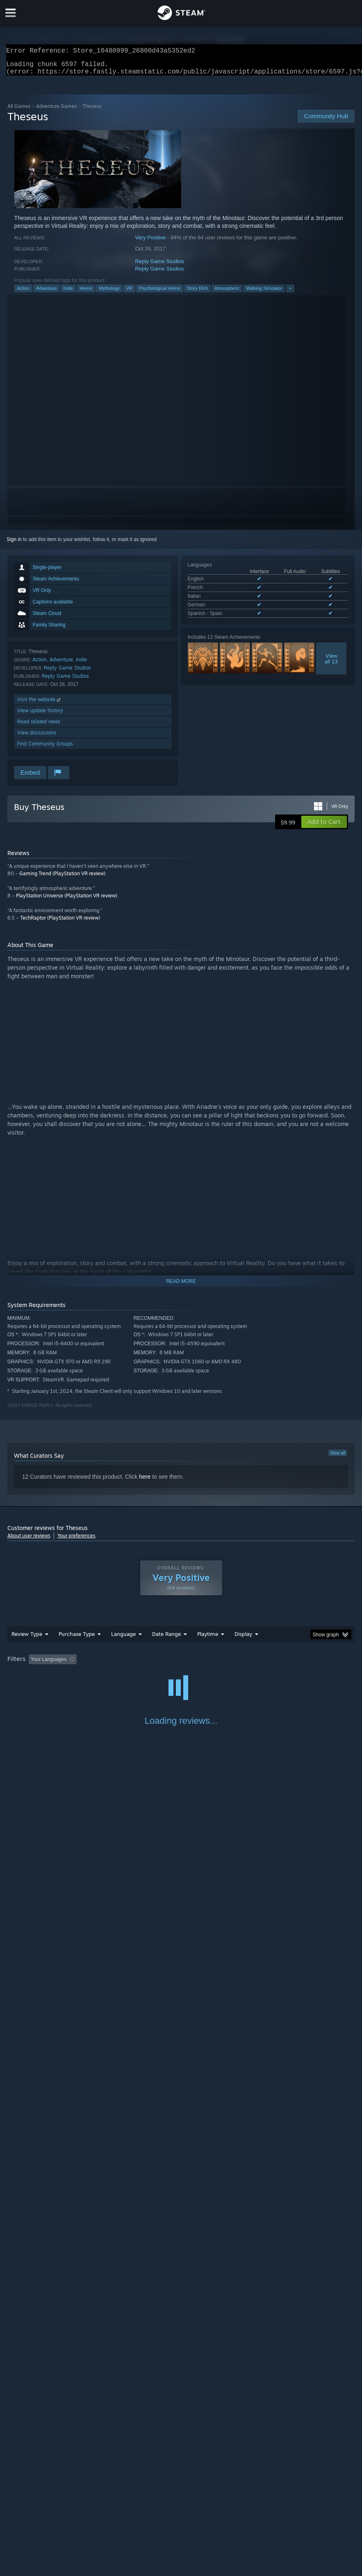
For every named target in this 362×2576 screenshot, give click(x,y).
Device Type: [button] (135, 1675)
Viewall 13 (331, 663)
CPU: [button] (71, 1675)
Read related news (38, 726)
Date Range (166, 1639)
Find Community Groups (45, 749)
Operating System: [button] (29, 1675)
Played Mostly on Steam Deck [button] (253, 1664)
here (144, 1481)
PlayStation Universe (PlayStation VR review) (66, 900)
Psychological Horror (159, 293)
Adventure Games (56, 111)
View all (338, 1457)
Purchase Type (77, 1639)
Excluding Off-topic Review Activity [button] (131, 1664)
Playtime (207, 1639)
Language (123, 1639)
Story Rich (197, 293)
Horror (86, 293)
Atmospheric (226, 293)
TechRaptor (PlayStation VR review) (60, 923)
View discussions (36, 737)
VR (129, 293)
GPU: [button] (99, 1675)
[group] (181, 1669)
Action (23, 293)
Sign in (14, 544)
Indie (68, 293)
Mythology (109, 293)
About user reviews (28, 1540)
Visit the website (39, 704)
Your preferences (76, 1540)
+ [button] (290, 293)
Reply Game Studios (159, 266)
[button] (324, 826)
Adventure (46, 293)
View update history (40, 715)
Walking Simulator (264, 293)
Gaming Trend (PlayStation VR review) (62, 878)
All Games (19, 111)
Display (243, 1639)
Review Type (26, 1639)
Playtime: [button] (195, 1664)
